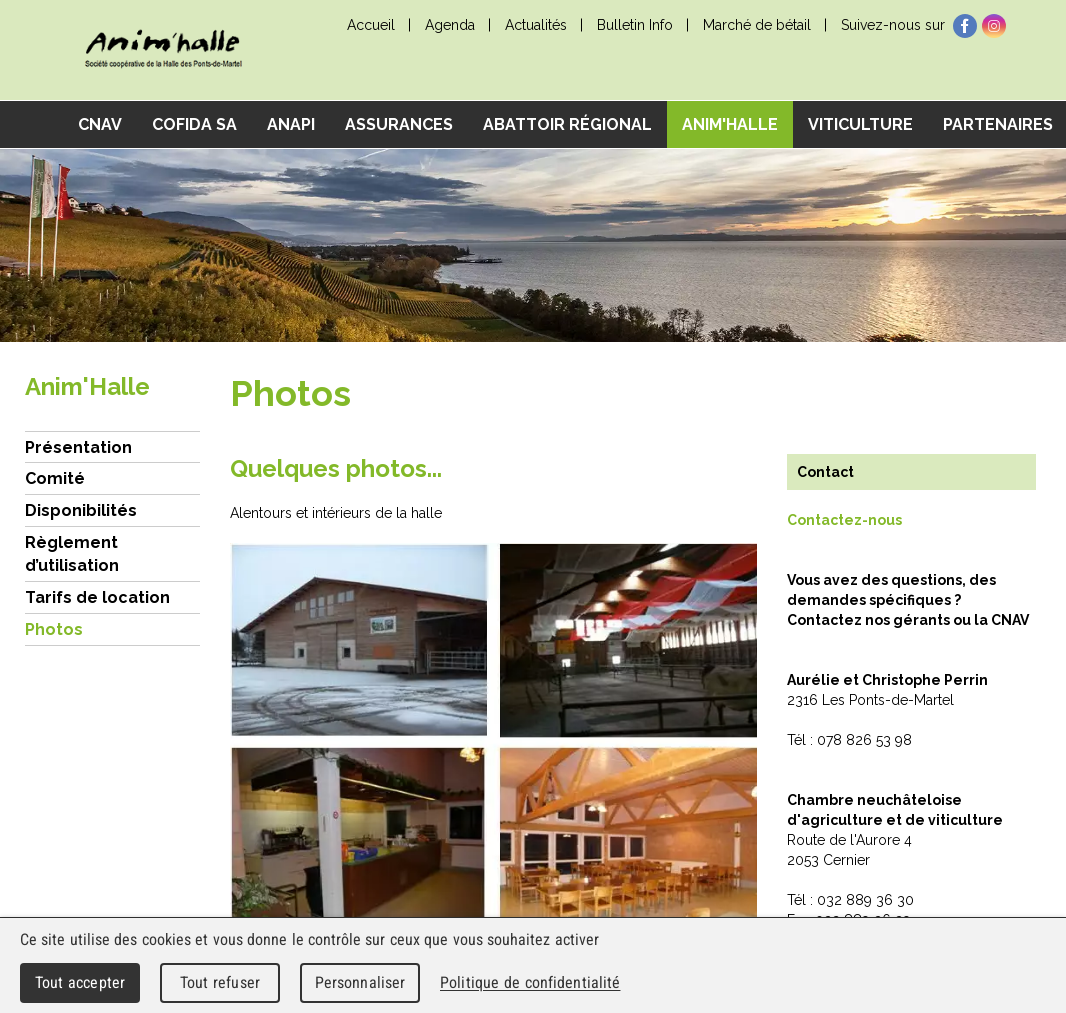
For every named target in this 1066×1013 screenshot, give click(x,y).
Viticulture (860, 124)
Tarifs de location (97, 597)
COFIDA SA (194, 124)
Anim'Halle (730, 124)
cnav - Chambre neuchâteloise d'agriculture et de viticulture (163, 50)
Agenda (450, 25)
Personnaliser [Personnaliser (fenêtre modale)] (360, 982)
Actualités (536, 25)
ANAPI (291, 124)
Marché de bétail (757, 25)
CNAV (100, 124)
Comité (55, 478)
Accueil (371, 25)
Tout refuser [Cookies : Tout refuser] (220, 982)
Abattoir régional (567, 124)
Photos (54, 629)
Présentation (78, 447)
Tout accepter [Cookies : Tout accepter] (80, 982)
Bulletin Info (635, 25)
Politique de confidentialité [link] (530, 982)
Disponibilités (81, 510)
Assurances (399, 124)
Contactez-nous (844, 520)
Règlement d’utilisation (72, 554)
